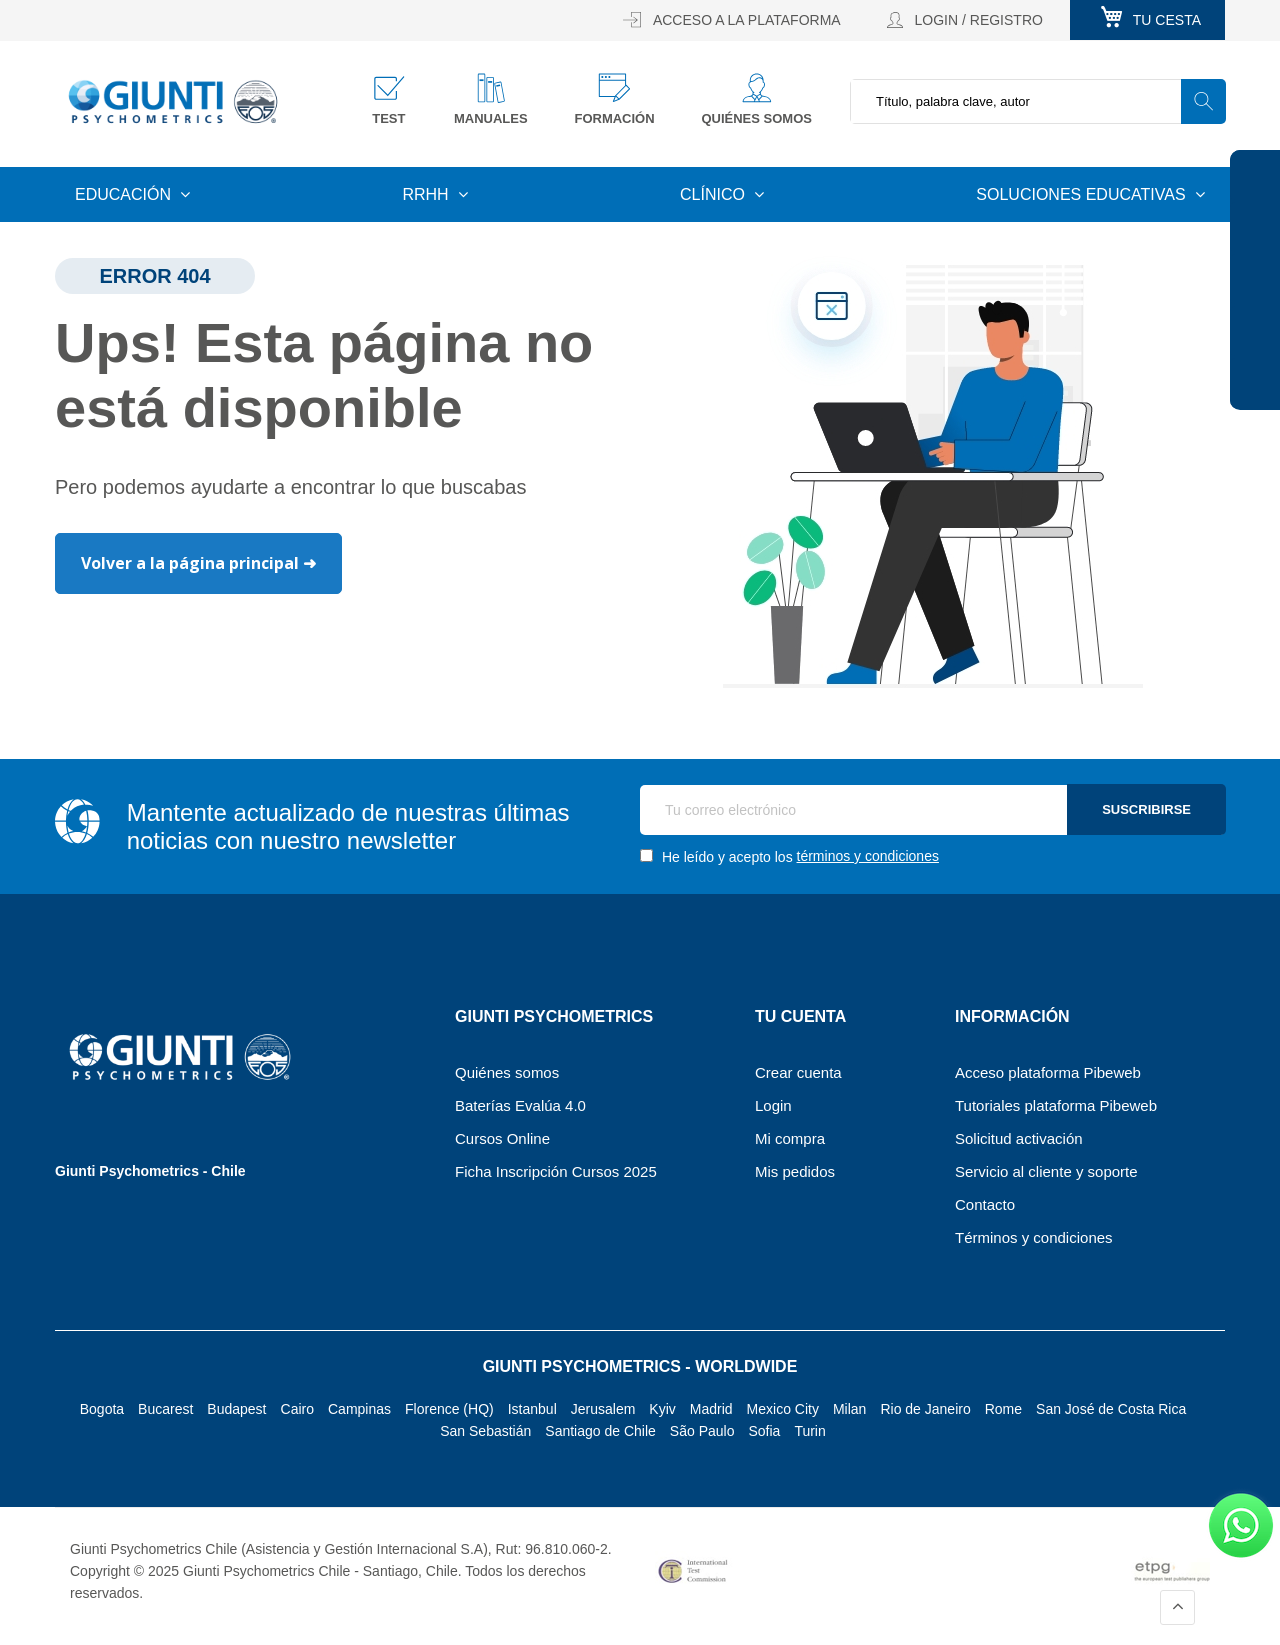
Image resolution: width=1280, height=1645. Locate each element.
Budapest (236, 1409)
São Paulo (702, 1431)
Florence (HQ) (449, 1409)
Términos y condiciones (1034, 1237)
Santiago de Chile (600, 1431)
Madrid (711, 1409)
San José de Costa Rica (1111, 1409)
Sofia (764, 1431)
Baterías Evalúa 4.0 (520, 1105)
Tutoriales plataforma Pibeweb (1056, 1105)
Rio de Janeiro (925, 1409)
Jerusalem (603, 1409)
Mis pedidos (795, 1171)
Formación (614, 118)
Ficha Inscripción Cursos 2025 (556, 1171)
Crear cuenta (798, 1072)
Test (388, 118)
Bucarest (165, 1409)
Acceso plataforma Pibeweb (1048, 1072)
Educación (125, 194)
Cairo (297, 1409)
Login (773, 1105)
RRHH (427, 194)
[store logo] (173, 101)
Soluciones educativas (1083, 194)
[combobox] (1037, 101)
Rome (1003, 1409)
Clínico (714, 194)
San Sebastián (485, 1431)
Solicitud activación (1019, 1138)
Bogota (102, 1409)
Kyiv (662, 1409)
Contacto (985, 1204)
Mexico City (783, 1409)
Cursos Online (502, 1138)
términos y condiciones (868, 856)
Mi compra (790, 1138)
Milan (849, 1409)
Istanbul (532, 1409)
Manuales (491, 118)
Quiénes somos (756, 118)
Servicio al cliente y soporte (1046, 1171)
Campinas (359, 1409)
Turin (809, 1431)
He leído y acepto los (789, 856)
